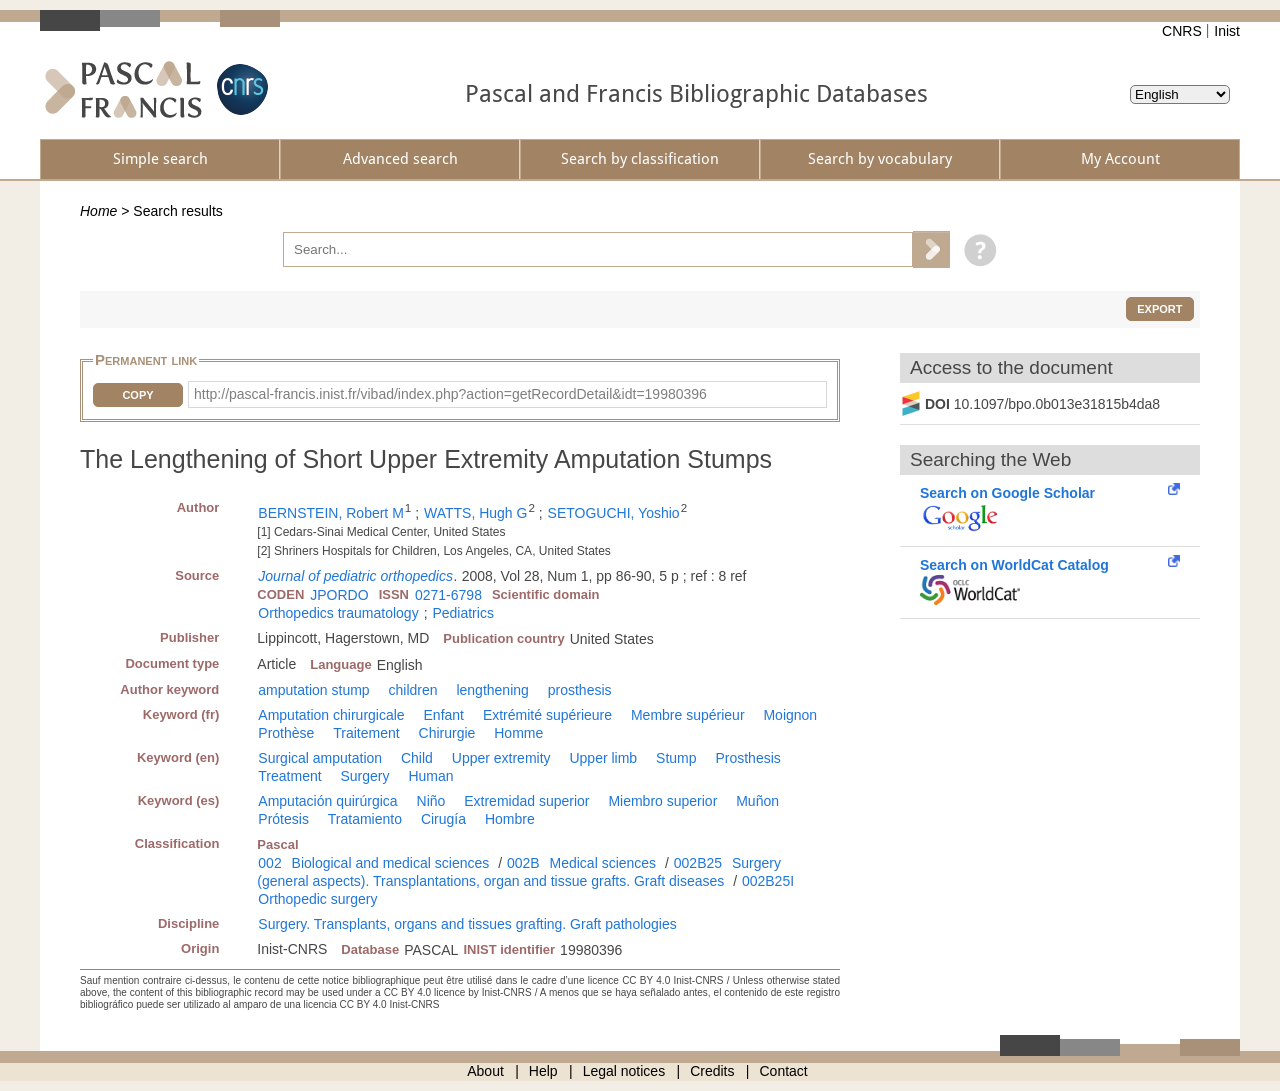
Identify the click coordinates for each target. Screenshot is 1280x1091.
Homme (518, 733)
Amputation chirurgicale (331, 715)
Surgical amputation (320, 758)
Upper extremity (501, 758)
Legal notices (624, 1071)
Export (1159, 309)
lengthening (492, 690)
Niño (431, 801)
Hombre (510, 819)
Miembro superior (662, 801)
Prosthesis (747, 758)
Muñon (757, 801)
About (485, 1071)
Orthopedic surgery (317, 899)
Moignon (790, 715)
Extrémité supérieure (547, 715)
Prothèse (286, 733)
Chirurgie (447, 733)
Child (417, 758)
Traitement (366, 733)
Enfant (444, 715)
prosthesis (580, 690)
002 (269, 863)
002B (523, 863)
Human (430, 776)
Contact (784, 1071)
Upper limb (603, 758)
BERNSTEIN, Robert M (330, 513)
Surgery (365, 776)
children (413, 690)
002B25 (698, 863)
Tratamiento (365, 819)
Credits (712, 1071)
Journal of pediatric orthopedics (355, 576)
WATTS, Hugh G (475, 513)
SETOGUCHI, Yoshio (614, 513)
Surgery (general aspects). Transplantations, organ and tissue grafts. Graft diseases (519, 872)
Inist (1227, 31)
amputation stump (313, 690)
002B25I (768, 881)
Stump (676, 758)
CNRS (1182, 31)
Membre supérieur (688, 715)
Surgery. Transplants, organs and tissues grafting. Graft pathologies (467, 924)
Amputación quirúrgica (327, 801)
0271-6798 (448, 595)
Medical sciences (603, 863)
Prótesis (283, 819)
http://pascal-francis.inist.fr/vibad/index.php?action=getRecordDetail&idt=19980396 (450, 394)
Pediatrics (462, 613)
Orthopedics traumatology (338, 613)
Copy (137, 395)
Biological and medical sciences (391, 863)
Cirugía (443, 819)
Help (543, 1071)
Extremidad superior (526, 801)
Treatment (289, 776)
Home (98, 211)
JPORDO (339, 595)
